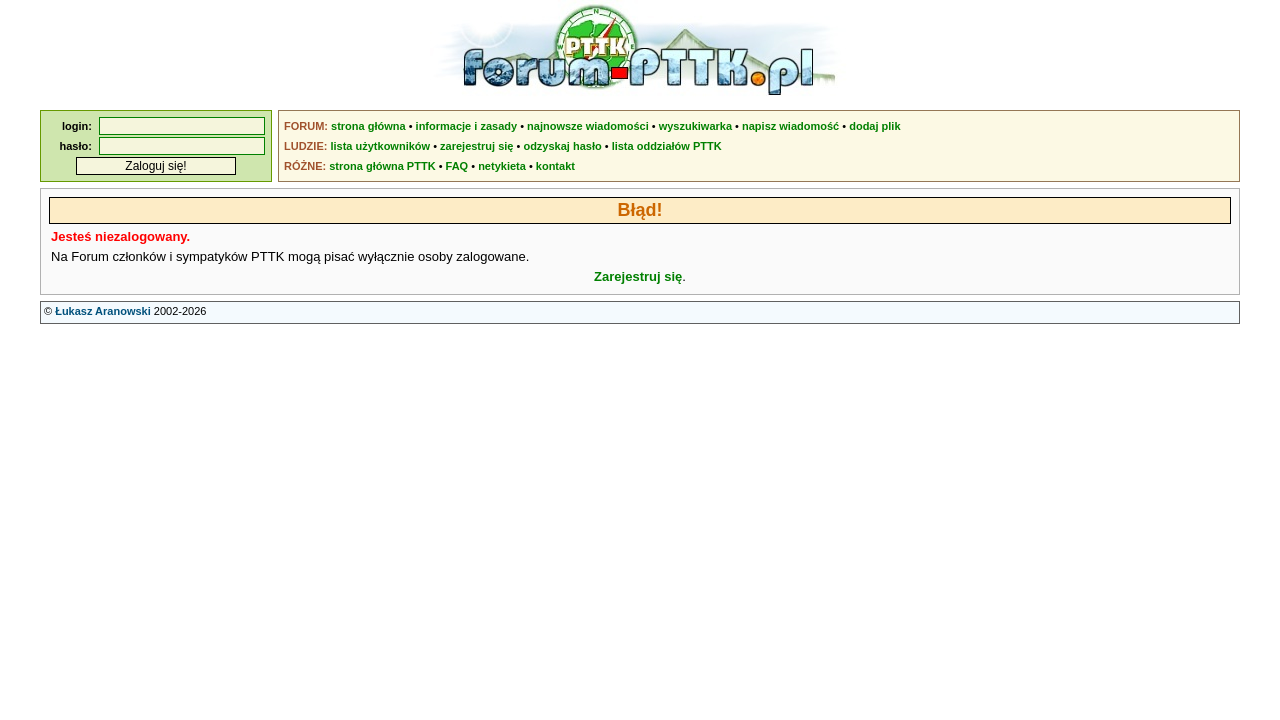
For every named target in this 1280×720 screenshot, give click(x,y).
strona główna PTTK (382, 166)
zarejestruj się (476, 146)
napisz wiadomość (790, 126)
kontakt (555, 166)
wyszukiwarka (695, 126)
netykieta (502, 166)
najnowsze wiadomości (588, 126)
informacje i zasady (467, 126)
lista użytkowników (380, 146)
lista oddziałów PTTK (667, 146)
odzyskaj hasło (562, 146)
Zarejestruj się (638, 276)
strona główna (368, 126)
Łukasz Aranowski (103, 311)
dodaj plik (874, 126)
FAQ (457, 166)
